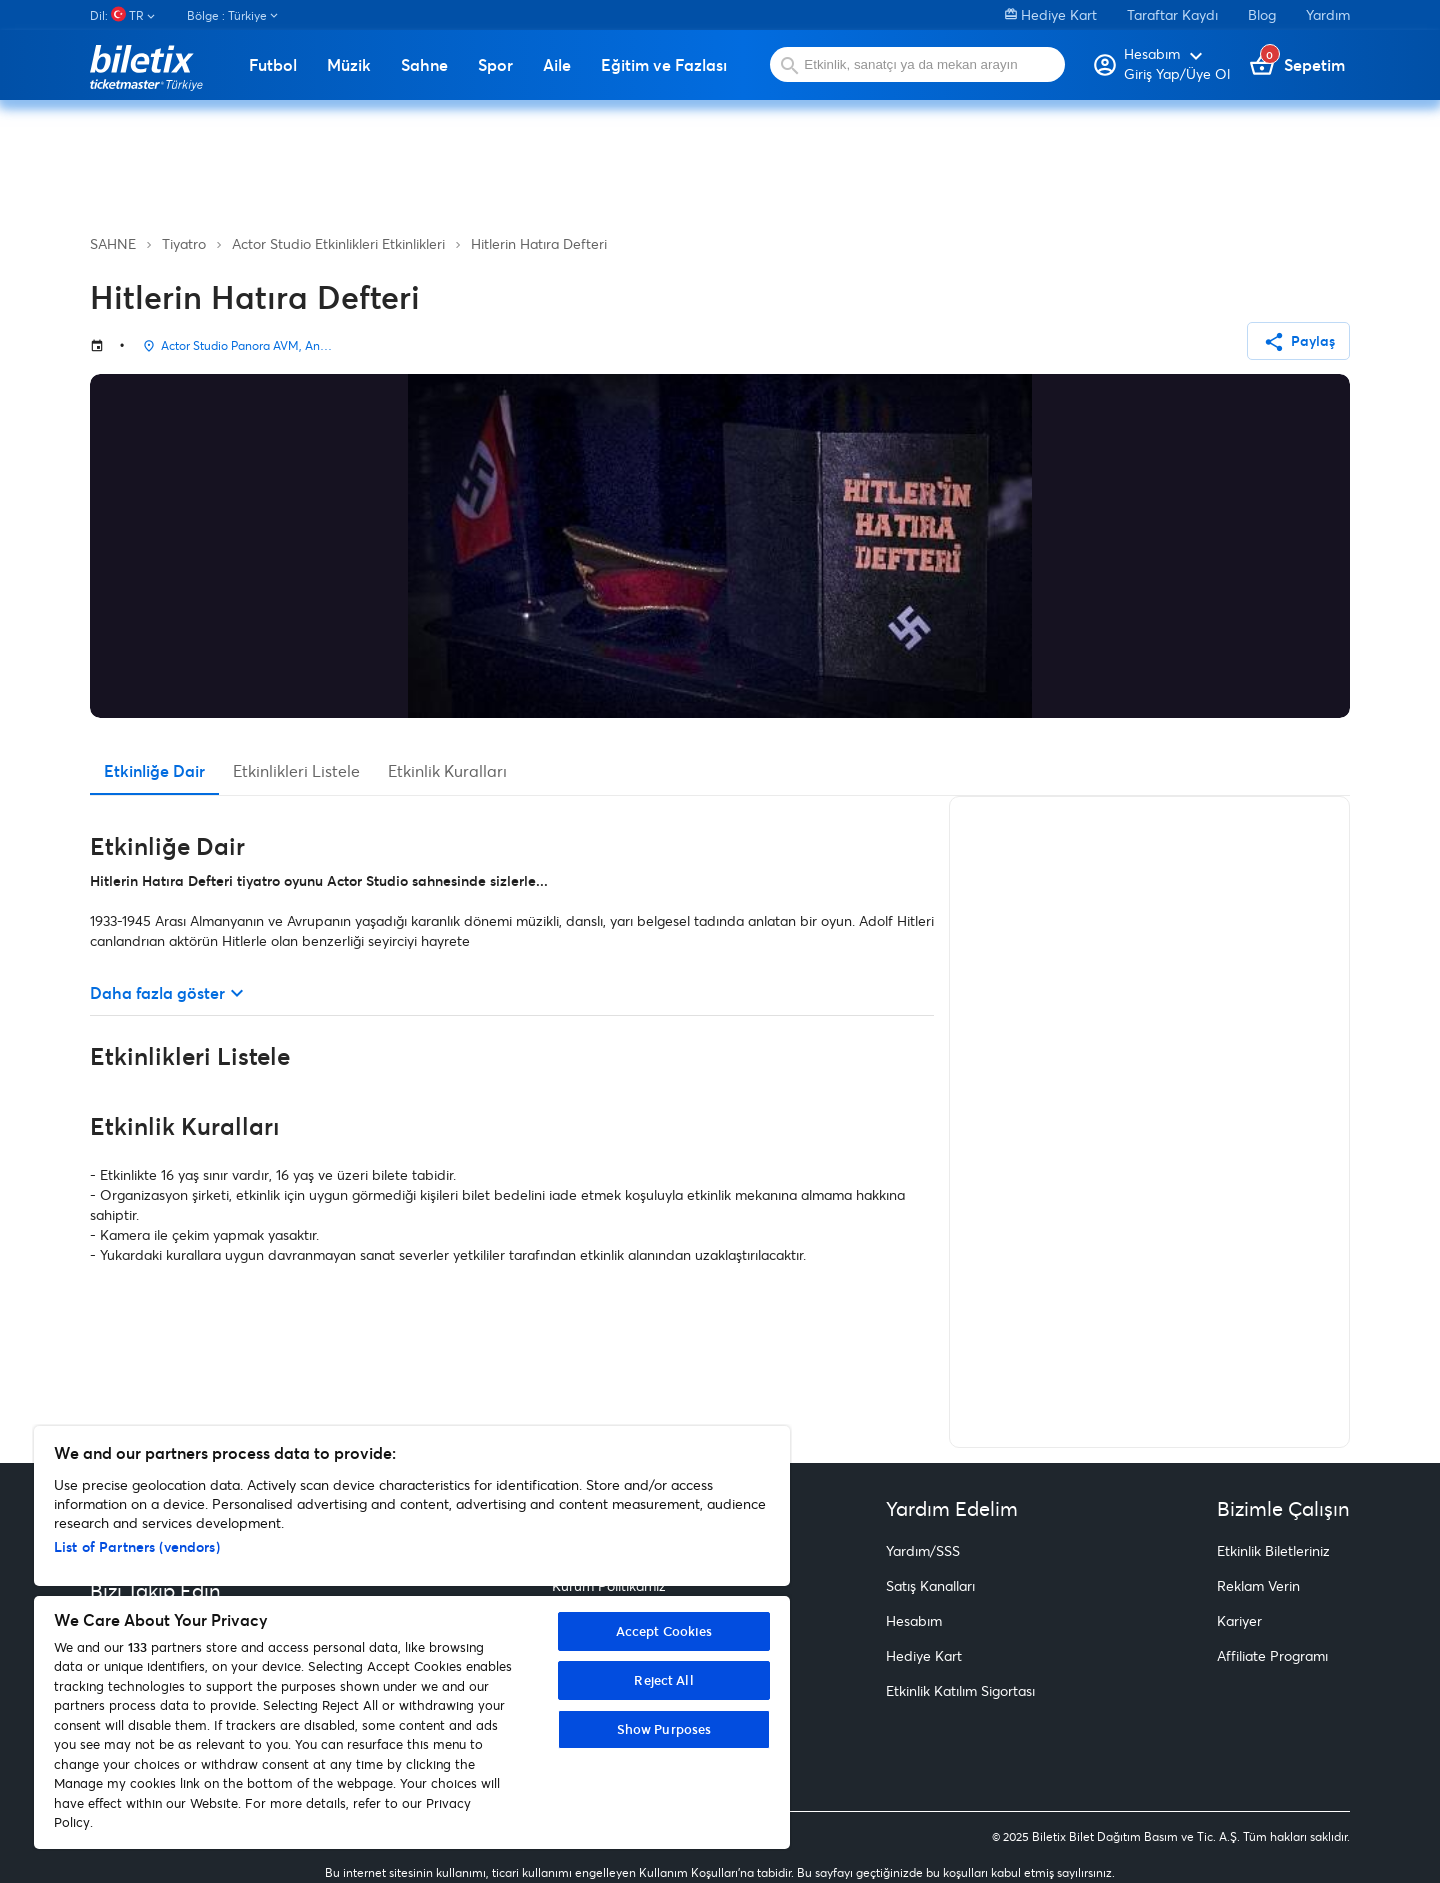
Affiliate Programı (1272, 1655)
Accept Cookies (664, 1631)
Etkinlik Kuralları (447, 770)
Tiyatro (184, 243)
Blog (1262, 14)
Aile (557, 65)
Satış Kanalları (930, 1585)
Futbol (273, 65)
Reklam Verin (1258, 1585)
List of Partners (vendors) (137, 1546)
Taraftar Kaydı (1172, 14)
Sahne (424, 65)
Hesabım (914, 1620)
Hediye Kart (1051, 14)
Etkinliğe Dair (154, 770)
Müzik (349, 65)
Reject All (663, 1680)
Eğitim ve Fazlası (664, 65)
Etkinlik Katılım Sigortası (960, 1690)
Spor (495, 65)
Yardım (1328, 14)
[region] (412, 1637)
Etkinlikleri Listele (296, 770)
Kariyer (1239, 1620)
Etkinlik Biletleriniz (1273, 1550)
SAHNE (113, 243)
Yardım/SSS (923, 1550)
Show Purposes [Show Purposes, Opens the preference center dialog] (664, 1729)
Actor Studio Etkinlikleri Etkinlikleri (338, 243)
